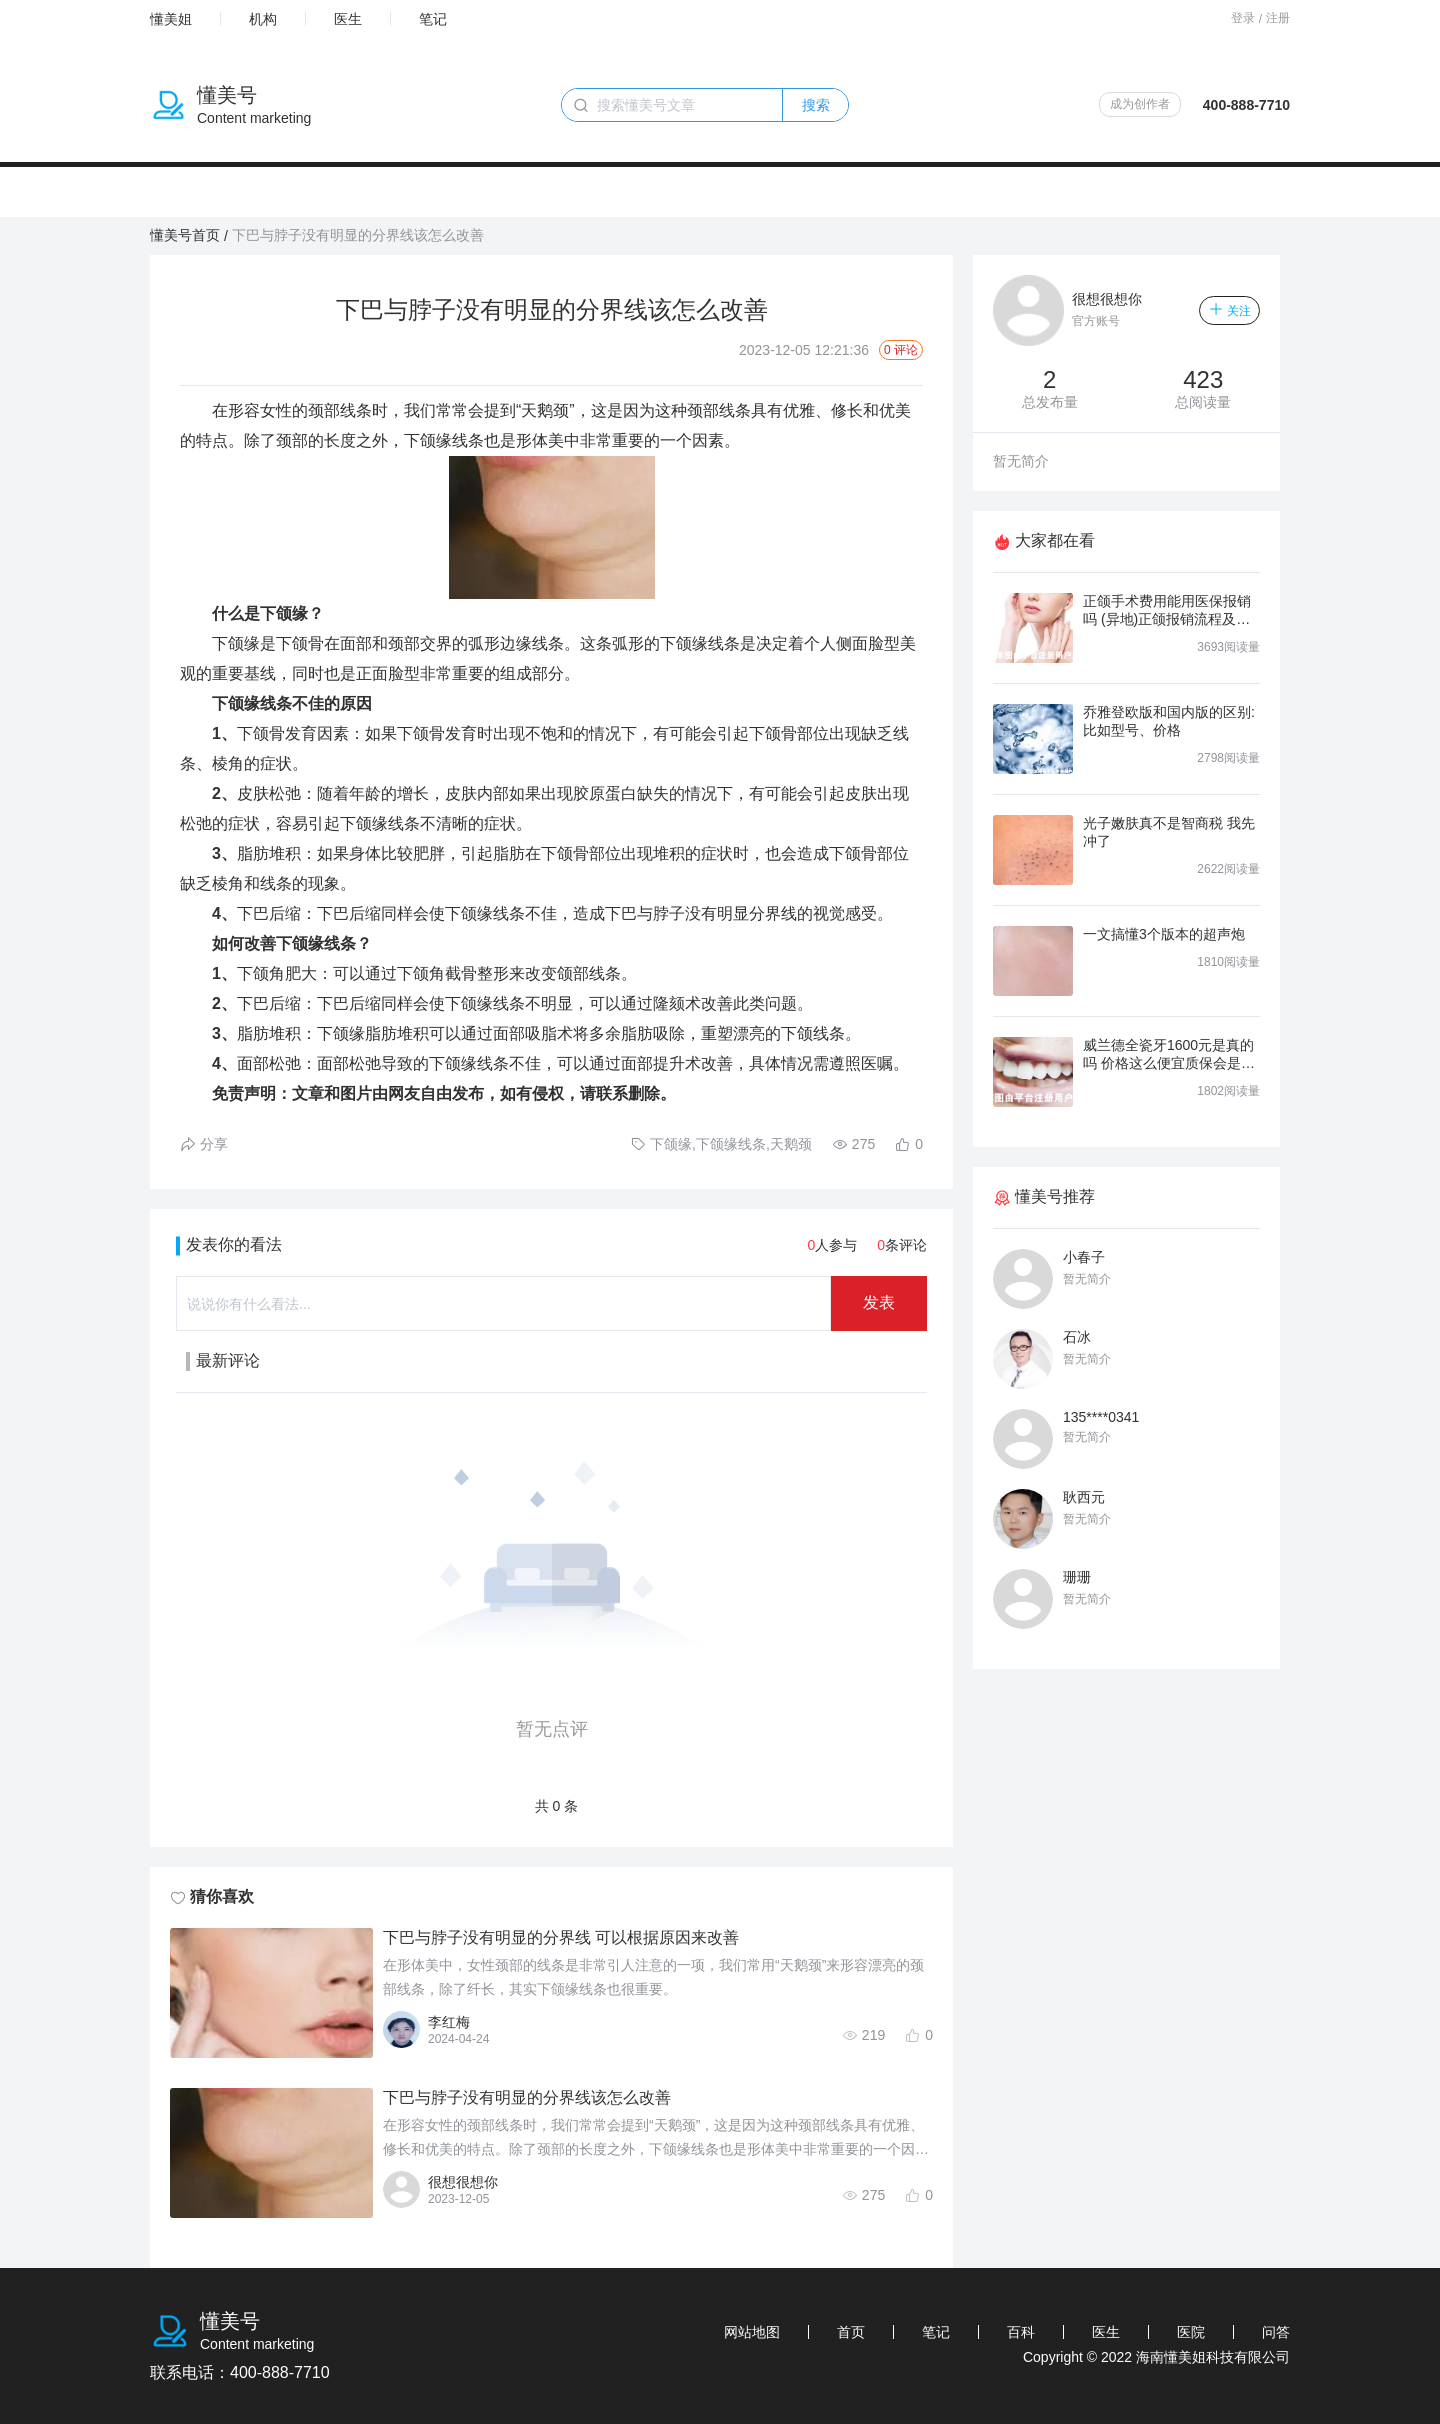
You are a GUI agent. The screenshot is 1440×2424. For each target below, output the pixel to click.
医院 (1191, 2332)
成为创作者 (1140, 104)
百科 (1021, 2332)
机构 (263, 19)
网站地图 (752, 2332)
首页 (851, 2332)
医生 (348, 19)
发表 (879, 1302)
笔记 (433, 19)
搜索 (816, 105)
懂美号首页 (185, 235)
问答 (1276, 2332)
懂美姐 (171, 19)
